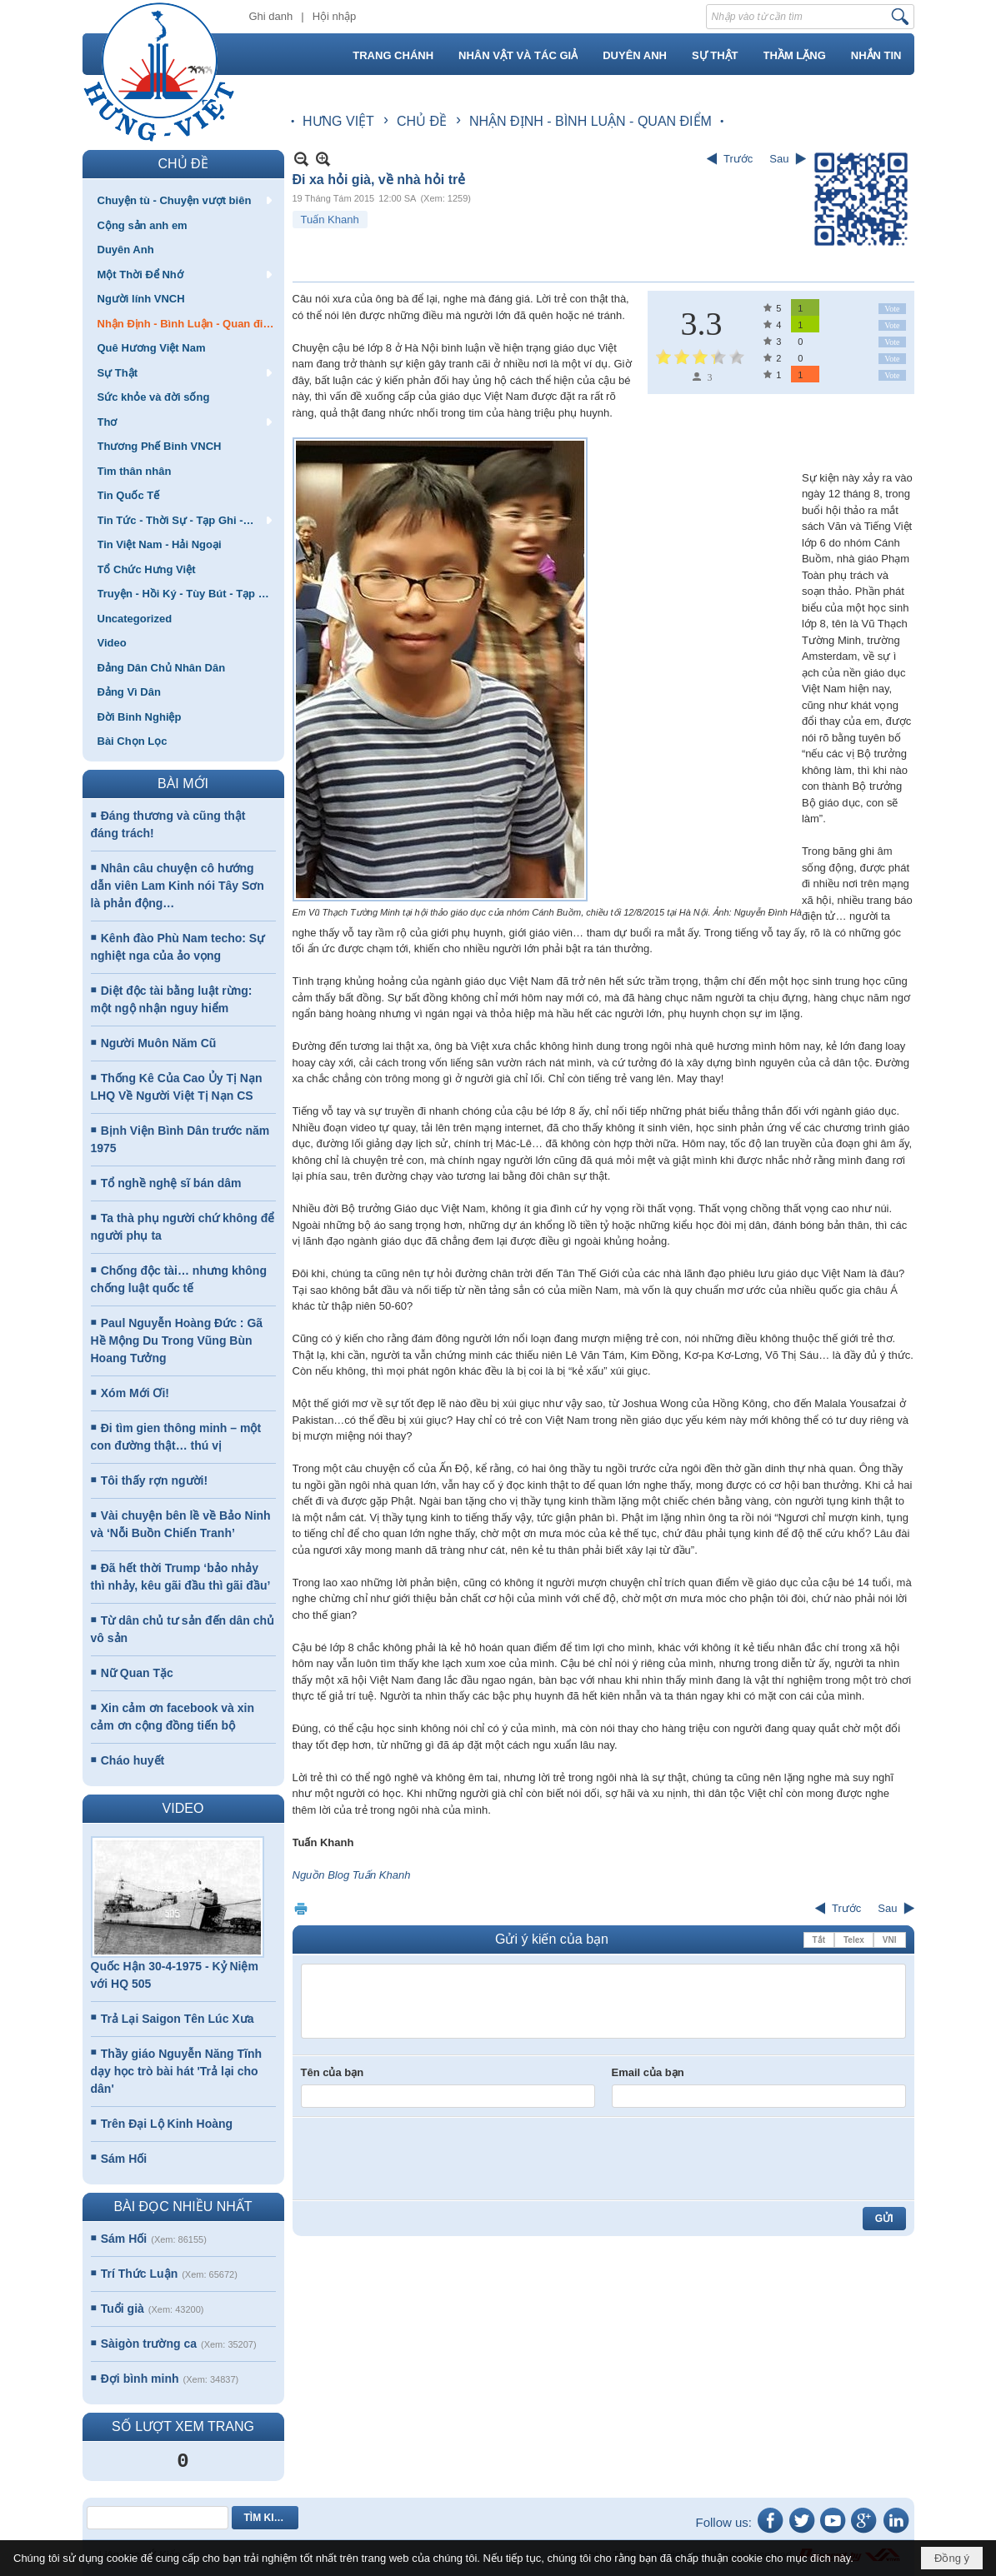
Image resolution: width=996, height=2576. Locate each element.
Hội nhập (335, 16)
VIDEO (183, 1808)
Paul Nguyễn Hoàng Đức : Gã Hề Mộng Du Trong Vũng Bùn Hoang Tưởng (177, 1340)
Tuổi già (122, 2308)
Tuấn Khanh (330, 219)
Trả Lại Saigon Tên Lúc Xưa (177, 2018)
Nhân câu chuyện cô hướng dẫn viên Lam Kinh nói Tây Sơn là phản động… (177, 885)
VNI (890, 1939)
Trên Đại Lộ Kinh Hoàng (167, 2123)
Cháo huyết (132, 1760)
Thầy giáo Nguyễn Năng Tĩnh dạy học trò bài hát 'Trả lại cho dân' (177, 2071)
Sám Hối (124, 2158)
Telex (853, 1939)
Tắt (819, 1939)
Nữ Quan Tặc (137, 1673)
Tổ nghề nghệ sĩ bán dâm (171, 1183)
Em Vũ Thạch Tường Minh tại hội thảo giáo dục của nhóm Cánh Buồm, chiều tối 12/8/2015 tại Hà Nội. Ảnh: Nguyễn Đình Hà (547, 912)
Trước (738, 158)
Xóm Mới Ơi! (135, 1393)
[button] (183, 199)
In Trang (301, 1908)
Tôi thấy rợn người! (154, 1480)
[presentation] (427, 2158)
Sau (778, 158)
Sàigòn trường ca (149, 2343)
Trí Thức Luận (139, 2273)
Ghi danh (271, 16)
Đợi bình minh (140, 2378)
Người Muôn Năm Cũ (159, 1043)
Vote (891, 308)
